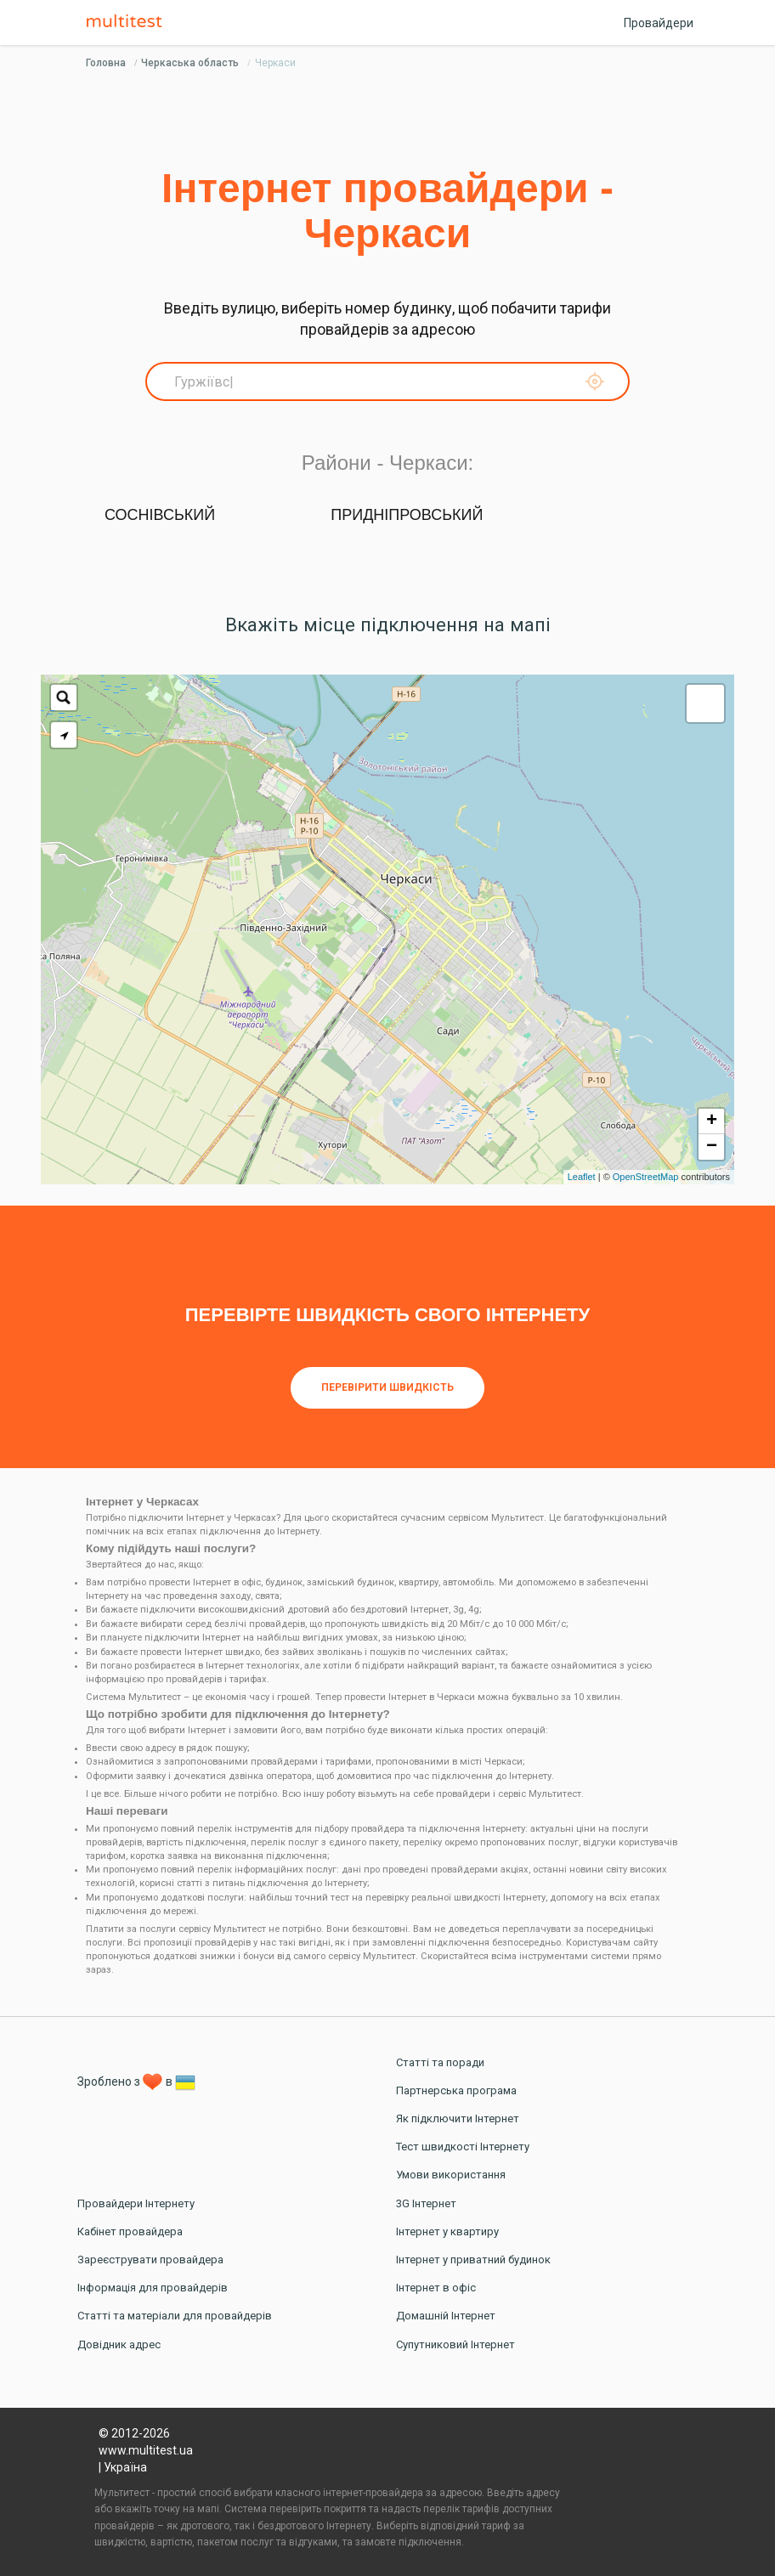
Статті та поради (440, 2062)
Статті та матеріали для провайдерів (174, 2315)
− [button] (711, 1147)
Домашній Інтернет (445, 2315)
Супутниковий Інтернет (455, 2344)
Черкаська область (190, 63)
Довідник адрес (119, 2344)
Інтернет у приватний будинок (473, 2259)
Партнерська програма (456, 2090)
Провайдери (658, 23)
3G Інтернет (426, 2203)
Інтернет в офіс (436, 2287)
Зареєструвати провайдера (150, 2259)
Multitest (128, 22)
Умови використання (451, 2174)
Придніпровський (407, 514)
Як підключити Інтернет (457, 2118)
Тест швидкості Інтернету (462, 2146)
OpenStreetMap (646, 1177)
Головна (106, 63)
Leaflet (582, 1177)
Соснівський (160, 514)
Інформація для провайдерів (152, 2287)
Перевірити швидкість (387, 1387)
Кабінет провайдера (130, 2231)
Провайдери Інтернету (136, 2203)
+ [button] (711, 1121)
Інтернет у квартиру (447, 2231)
